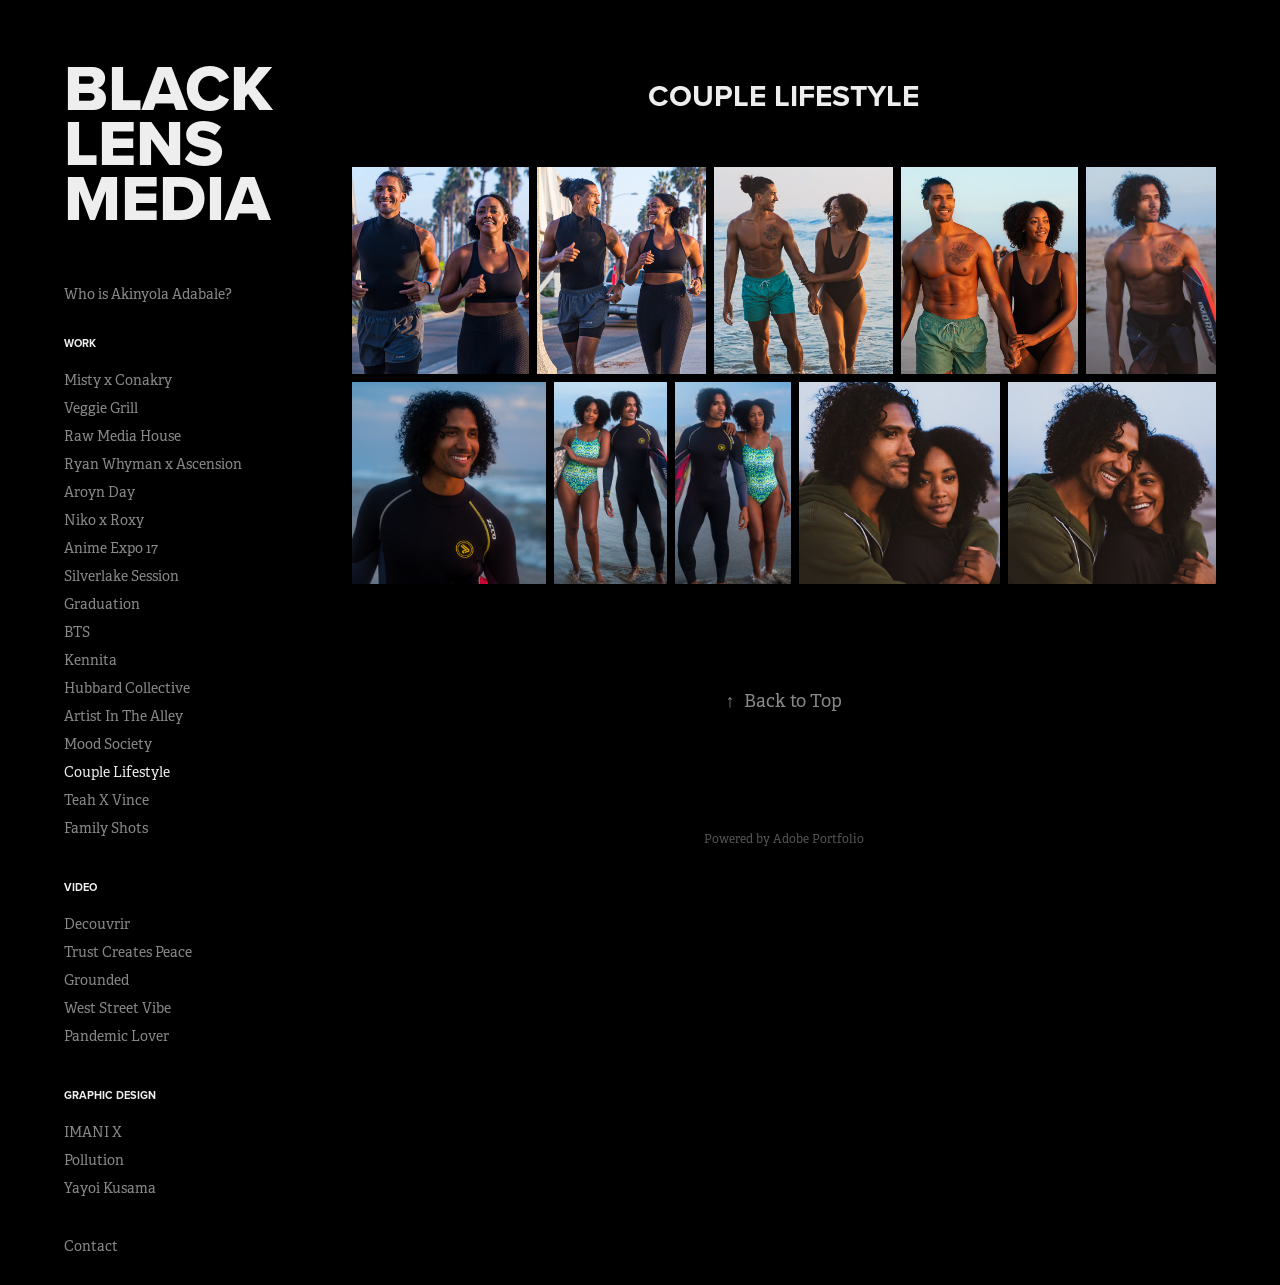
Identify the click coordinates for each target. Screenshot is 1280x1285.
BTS (77, 632)
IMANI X (93, 1132)
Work (80, 343)
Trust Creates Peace (128, 952)
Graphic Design (110, 1095)
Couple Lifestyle (117, 772)
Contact (91, 1246)
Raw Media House (122, 436)
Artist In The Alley (123, 716)
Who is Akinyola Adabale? (148, 294)
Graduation (102, 604)
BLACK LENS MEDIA (177, 142)
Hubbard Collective (127, 688)
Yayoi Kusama (110, 1188)
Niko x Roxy (104, 520)
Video (80, 887)
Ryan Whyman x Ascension (153, 464)
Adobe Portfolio (818, 839)
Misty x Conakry (118, 380)
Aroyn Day (99, 492)
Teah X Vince (106, 800)
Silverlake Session (121, 576)
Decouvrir (97, 924)
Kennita (90, 660)
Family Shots (106, 828)
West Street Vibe (117, 1008)
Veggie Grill (101, 408)
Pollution (94, 1160)
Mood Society (108, 744)
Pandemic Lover (116, 1036)
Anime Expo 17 (111, 548)
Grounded (96, 980)
